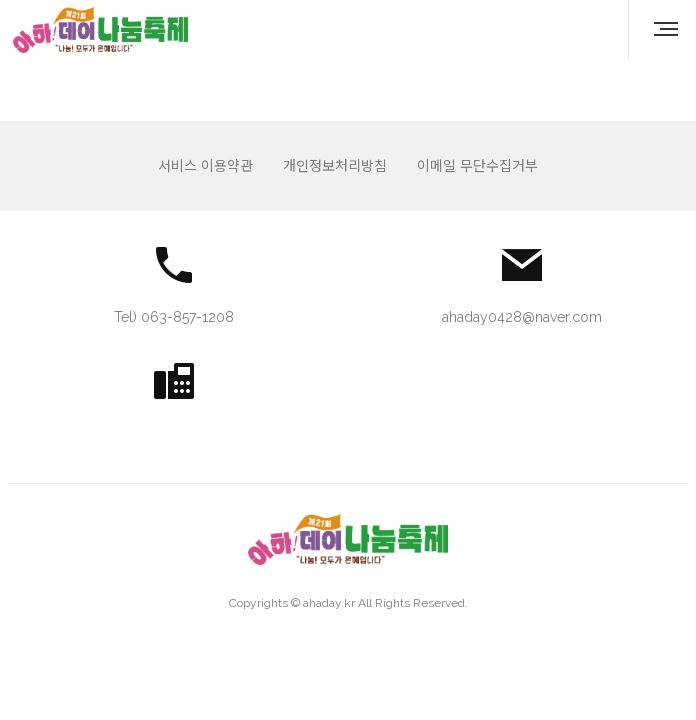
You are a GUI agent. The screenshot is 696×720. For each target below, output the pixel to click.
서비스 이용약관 (205, 166)
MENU (669, 29)
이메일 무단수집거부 (477, 166)
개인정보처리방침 (335, 166)
